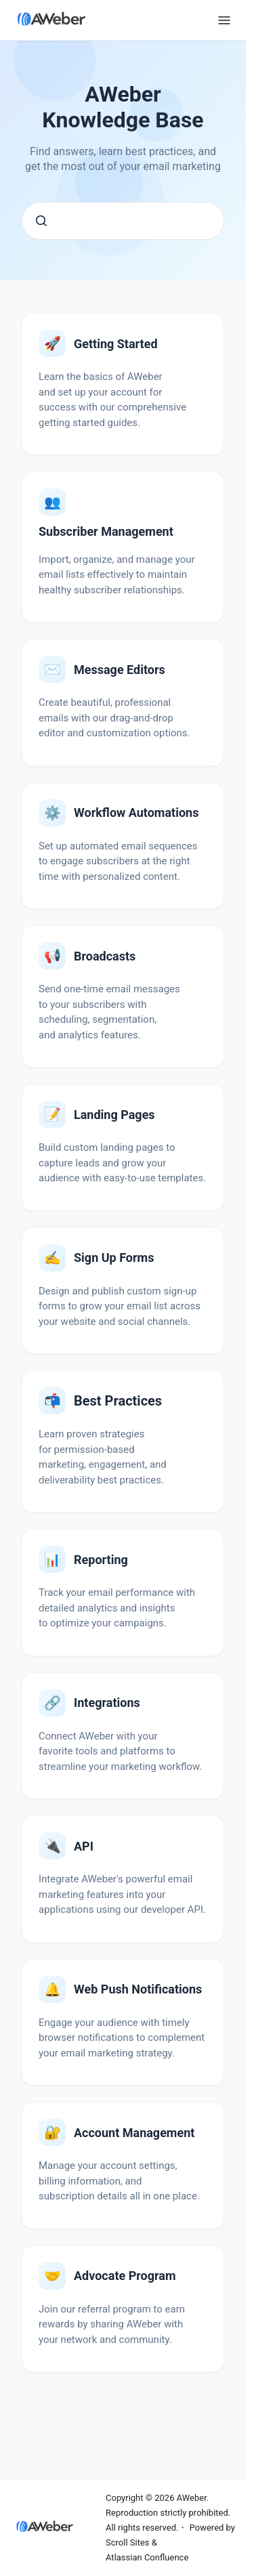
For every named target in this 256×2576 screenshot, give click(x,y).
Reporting (101, 1560)
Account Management (134, 2133)
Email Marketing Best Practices (118, 1401)
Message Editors (119, 669)
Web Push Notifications (138, 1989)
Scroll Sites (128, 2542)
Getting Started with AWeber (116, 344)
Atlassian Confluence (147, 2557)
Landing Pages (114, 1114)
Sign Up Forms (114, 1257)
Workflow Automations (136, 812)
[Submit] (41, 221)
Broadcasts (104, 956)
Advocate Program (125, 2275)
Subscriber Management (106, 531)
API (83, 1846)
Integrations (107, 1702)
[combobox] (122, 221)
